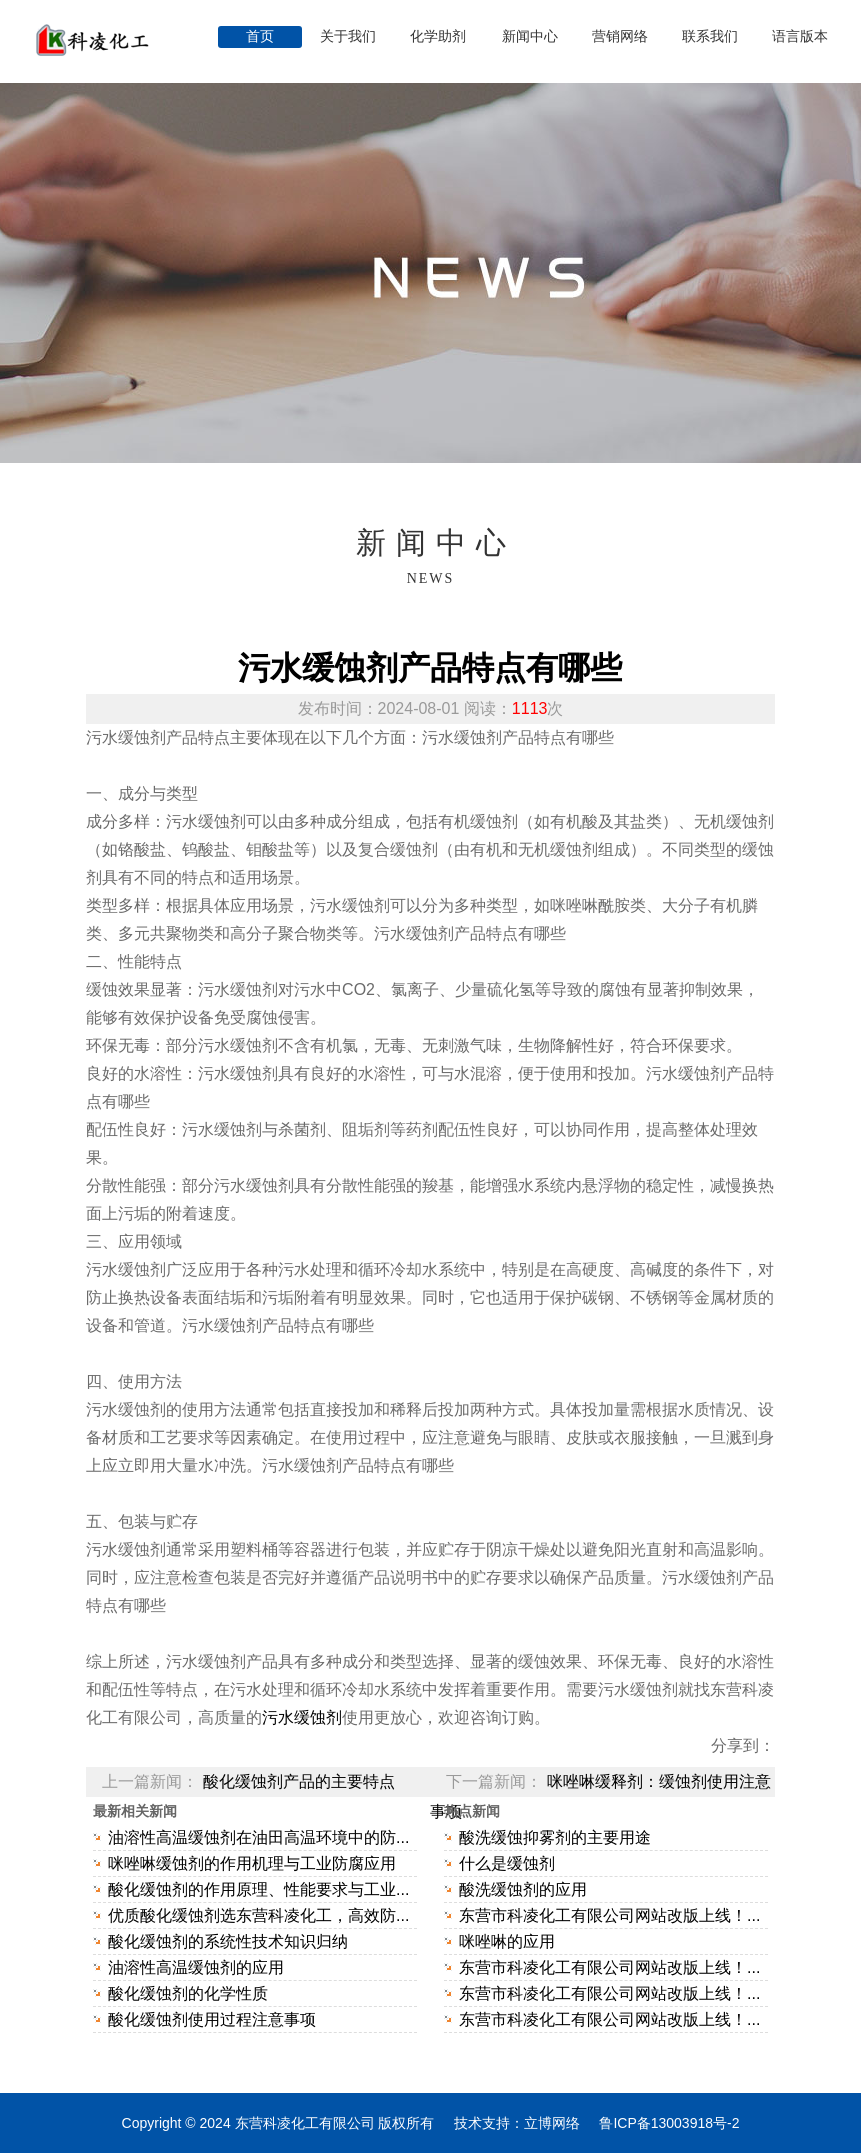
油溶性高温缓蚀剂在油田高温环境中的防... (258, 1837)
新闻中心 (530, 36)
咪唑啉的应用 (507, 1941)
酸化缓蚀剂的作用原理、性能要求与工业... (258, 1889)
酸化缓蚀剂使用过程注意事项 (212, 2019)
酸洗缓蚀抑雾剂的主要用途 (555, 1837)
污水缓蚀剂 (302, 1717)
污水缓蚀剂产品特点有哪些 (430, 668)
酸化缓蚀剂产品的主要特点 (299, 1781)
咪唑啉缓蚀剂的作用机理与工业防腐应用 (252, 1863)
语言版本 (800, 36)
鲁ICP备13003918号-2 (669, 2123)
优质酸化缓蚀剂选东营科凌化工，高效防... (258, 1915)
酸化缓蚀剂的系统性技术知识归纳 (228, 1941)
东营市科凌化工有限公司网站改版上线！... (609, 1915)
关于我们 (350, 36)
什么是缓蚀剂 (507, 1863)
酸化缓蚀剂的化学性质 (188, 1993)
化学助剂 (440, 36)
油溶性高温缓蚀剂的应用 (196, 1967)
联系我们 (710, 36)
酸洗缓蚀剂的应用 (523, 1889)
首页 (260, 36)
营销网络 (620, 36)
